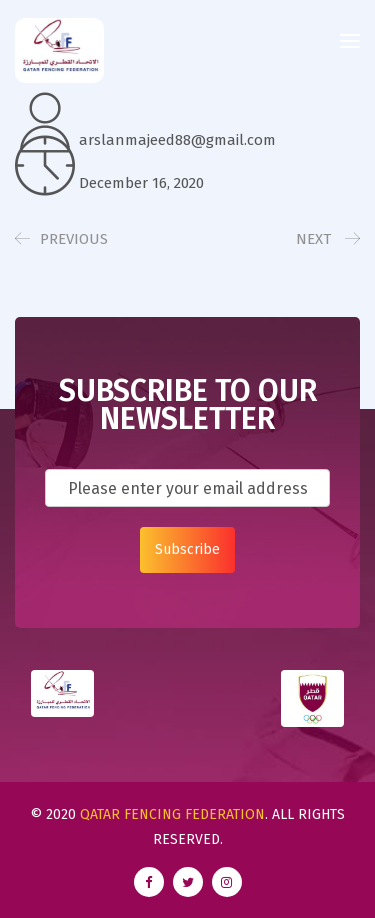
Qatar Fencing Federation (172, 814)
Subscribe (187, 549)
